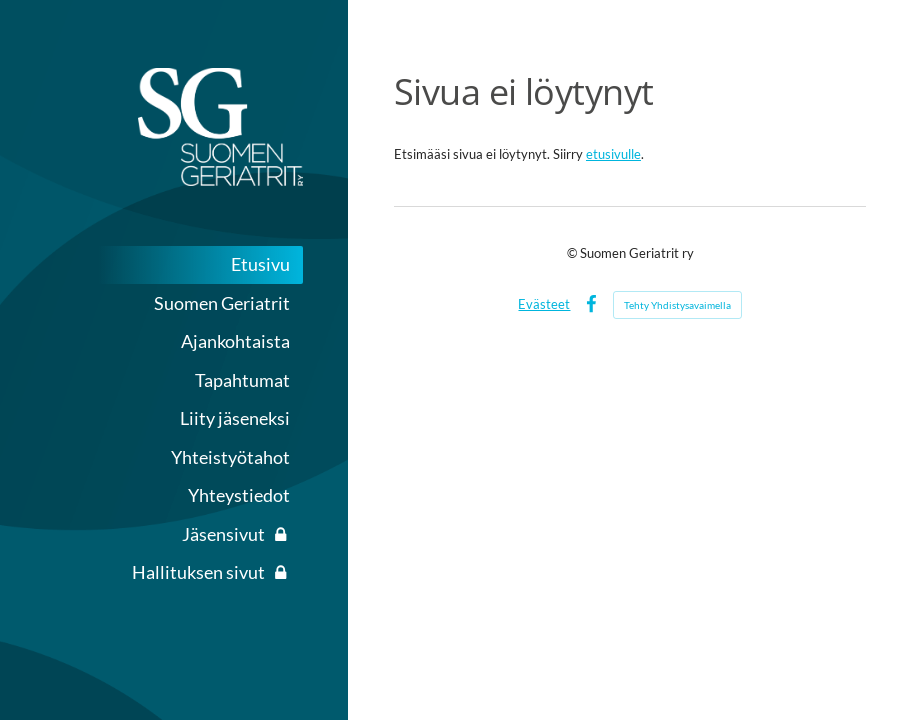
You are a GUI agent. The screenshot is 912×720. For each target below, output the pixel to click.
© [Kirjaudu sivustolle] (573, 253)
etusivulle (613, 154)
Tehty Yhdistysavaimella (677, 305)
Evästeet (544, 304)
